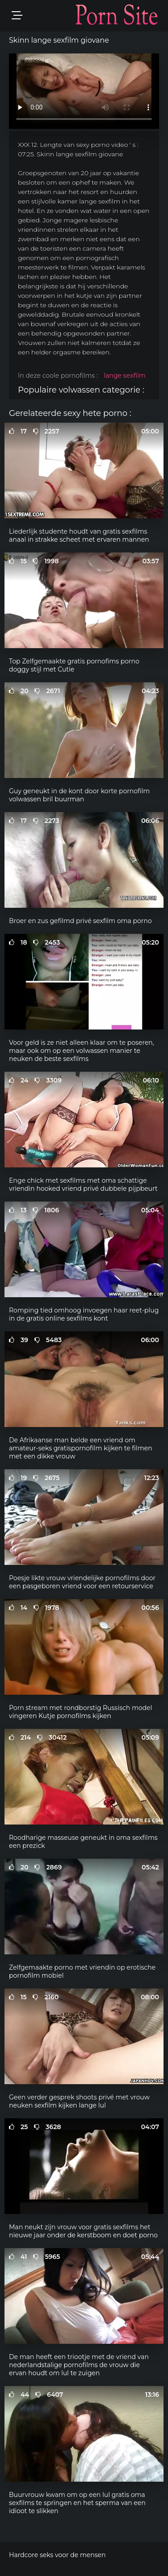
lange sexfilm (125, 375)
